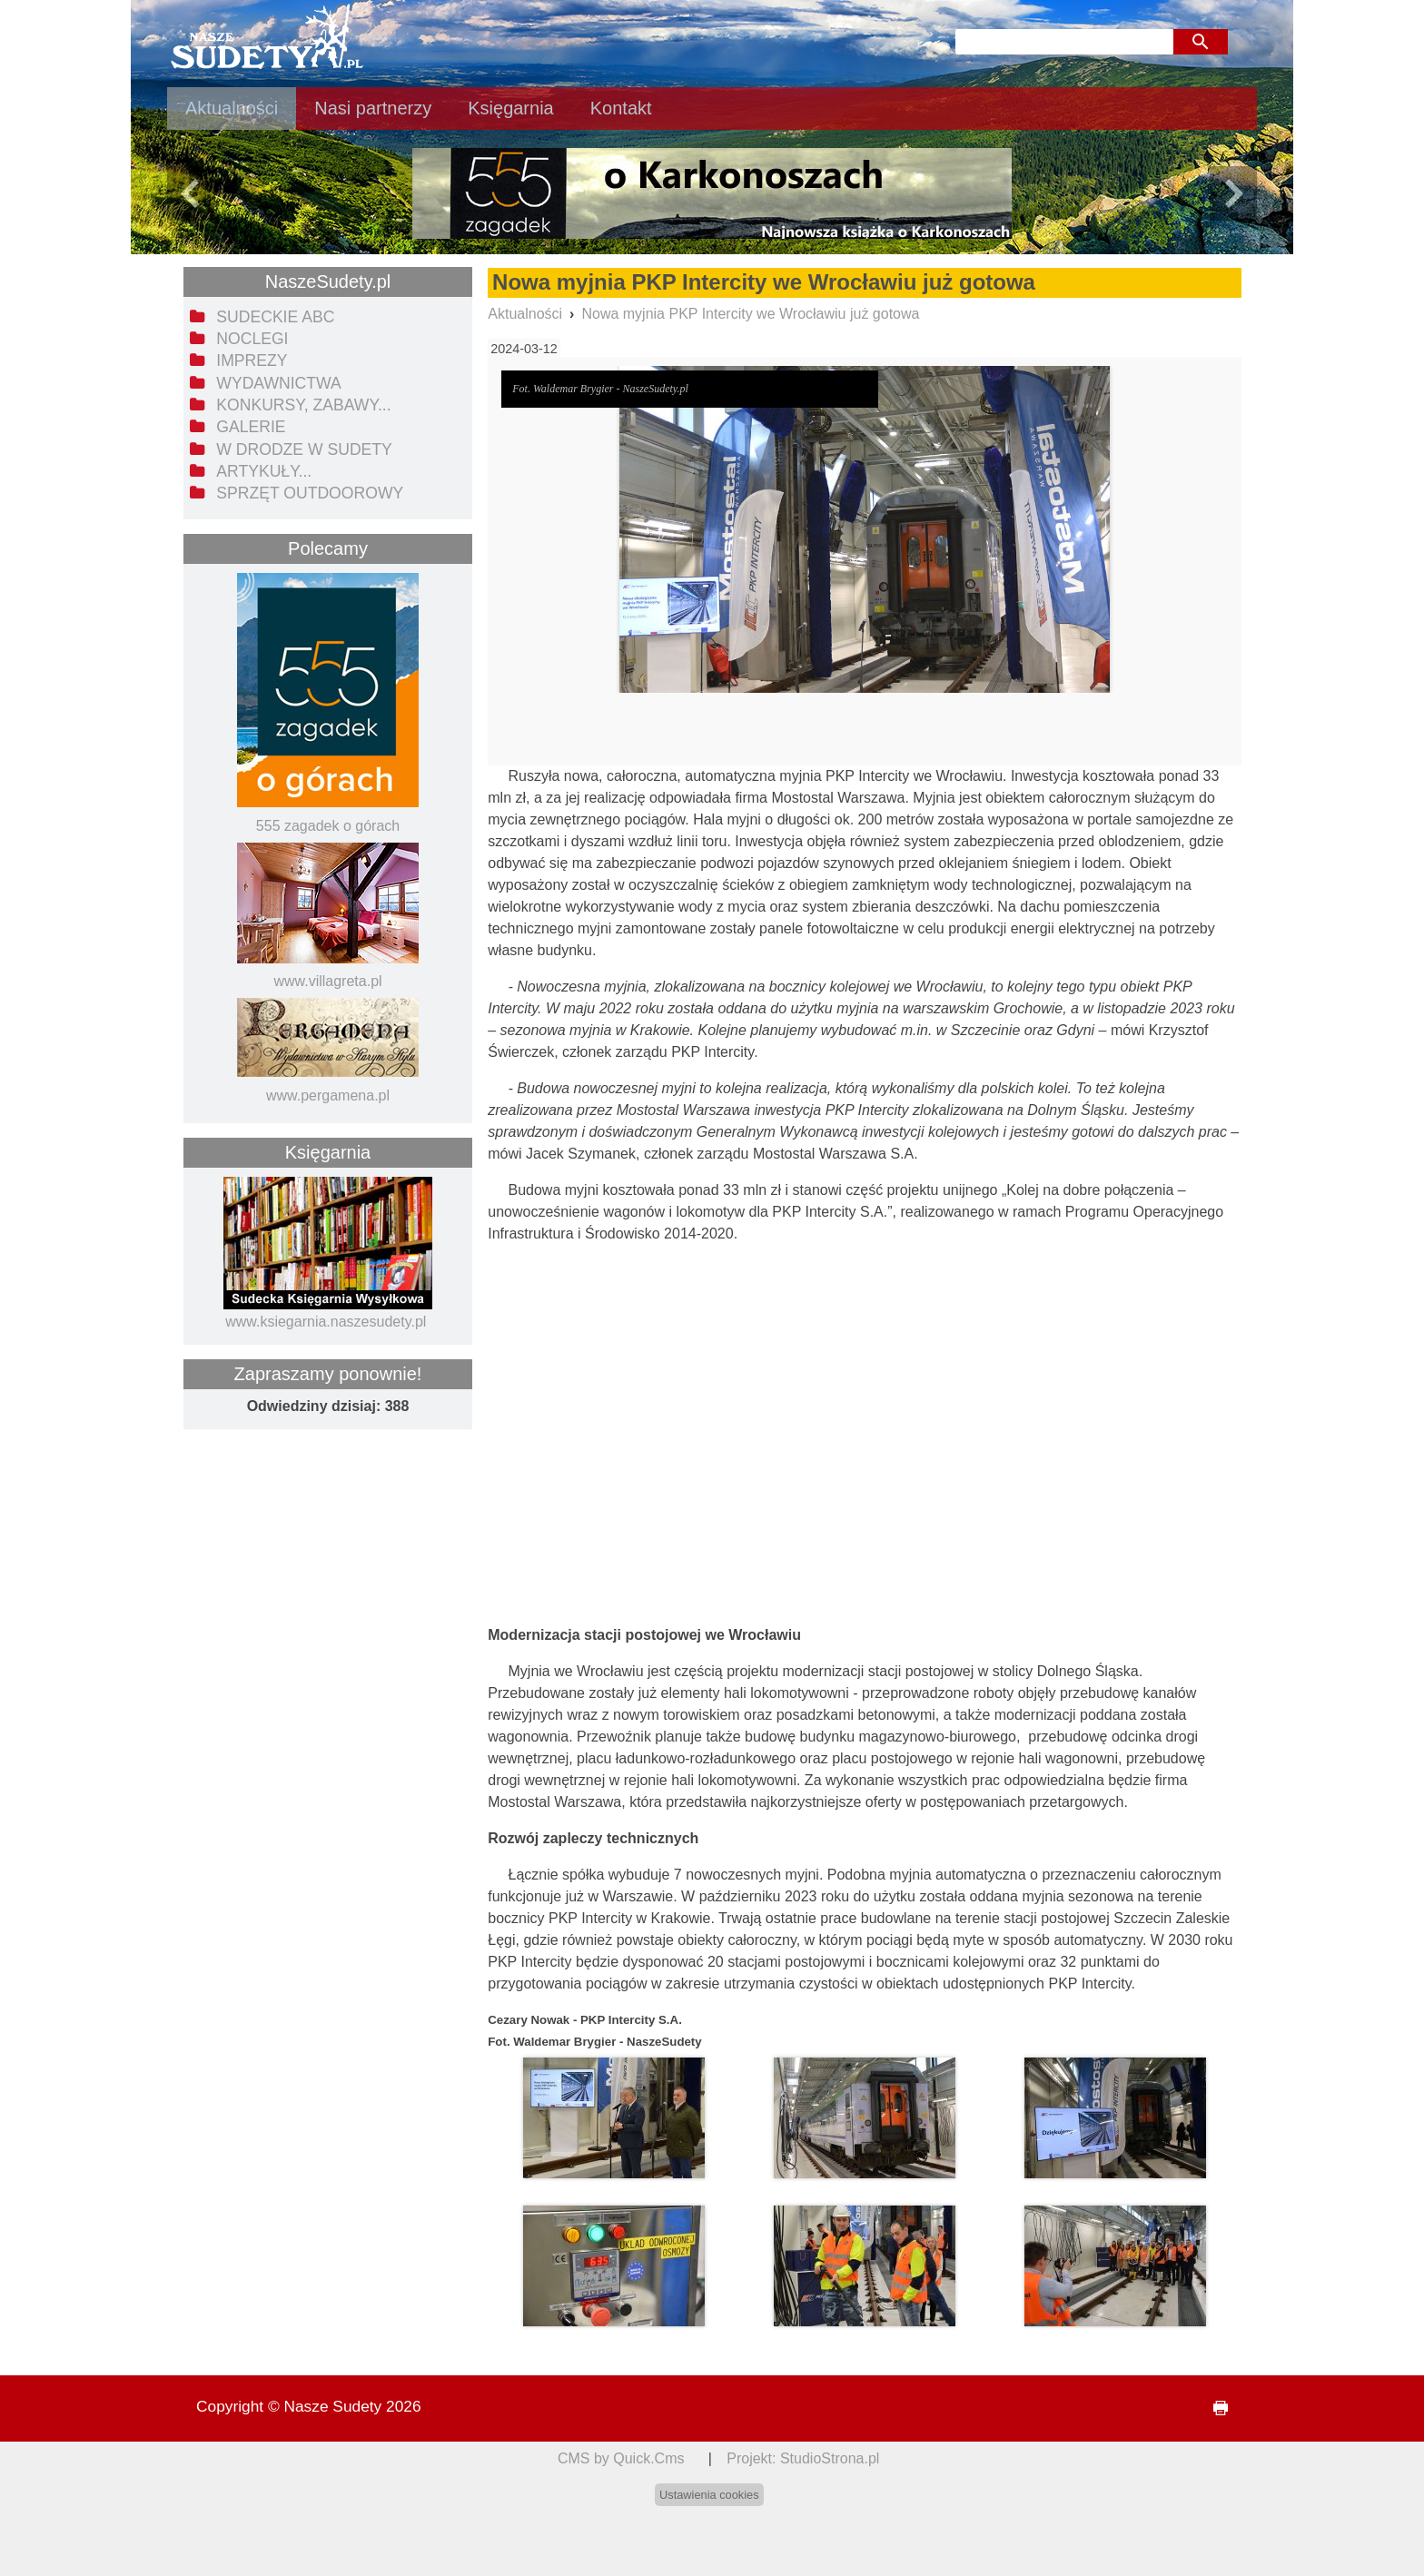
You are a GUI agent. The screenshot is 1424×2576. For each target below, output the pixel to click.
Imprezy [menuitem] (251, 360)
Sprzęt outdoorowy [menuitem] (309, 493)
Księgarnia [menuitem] (511, 108)
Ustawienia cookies (709, 2495)
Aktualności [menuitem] (231, 108)
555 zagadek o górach (328, 826)
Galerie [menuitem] (250, 427)
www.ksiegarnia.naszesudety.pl (325, 1321)
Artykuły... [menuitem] (264, 471)
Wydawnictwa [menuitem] (278, 383)
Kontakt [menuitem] (621, 108)
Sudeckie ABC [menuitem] (275, 317)
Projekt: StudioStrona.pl (803, 2458)
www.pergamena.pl (328, 1095)
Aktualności (525, 313)
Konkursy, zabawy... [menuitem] (303, 405)
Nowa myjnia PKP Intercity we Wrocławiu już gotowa (750, 313)
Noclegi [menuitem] (252, 339)
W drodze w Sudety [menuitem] (304, 449)
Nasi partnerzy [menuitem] (372, 108)
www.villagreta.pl (327, 981)
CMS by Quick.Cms (621, 2458)
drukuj (1213, 2408)
